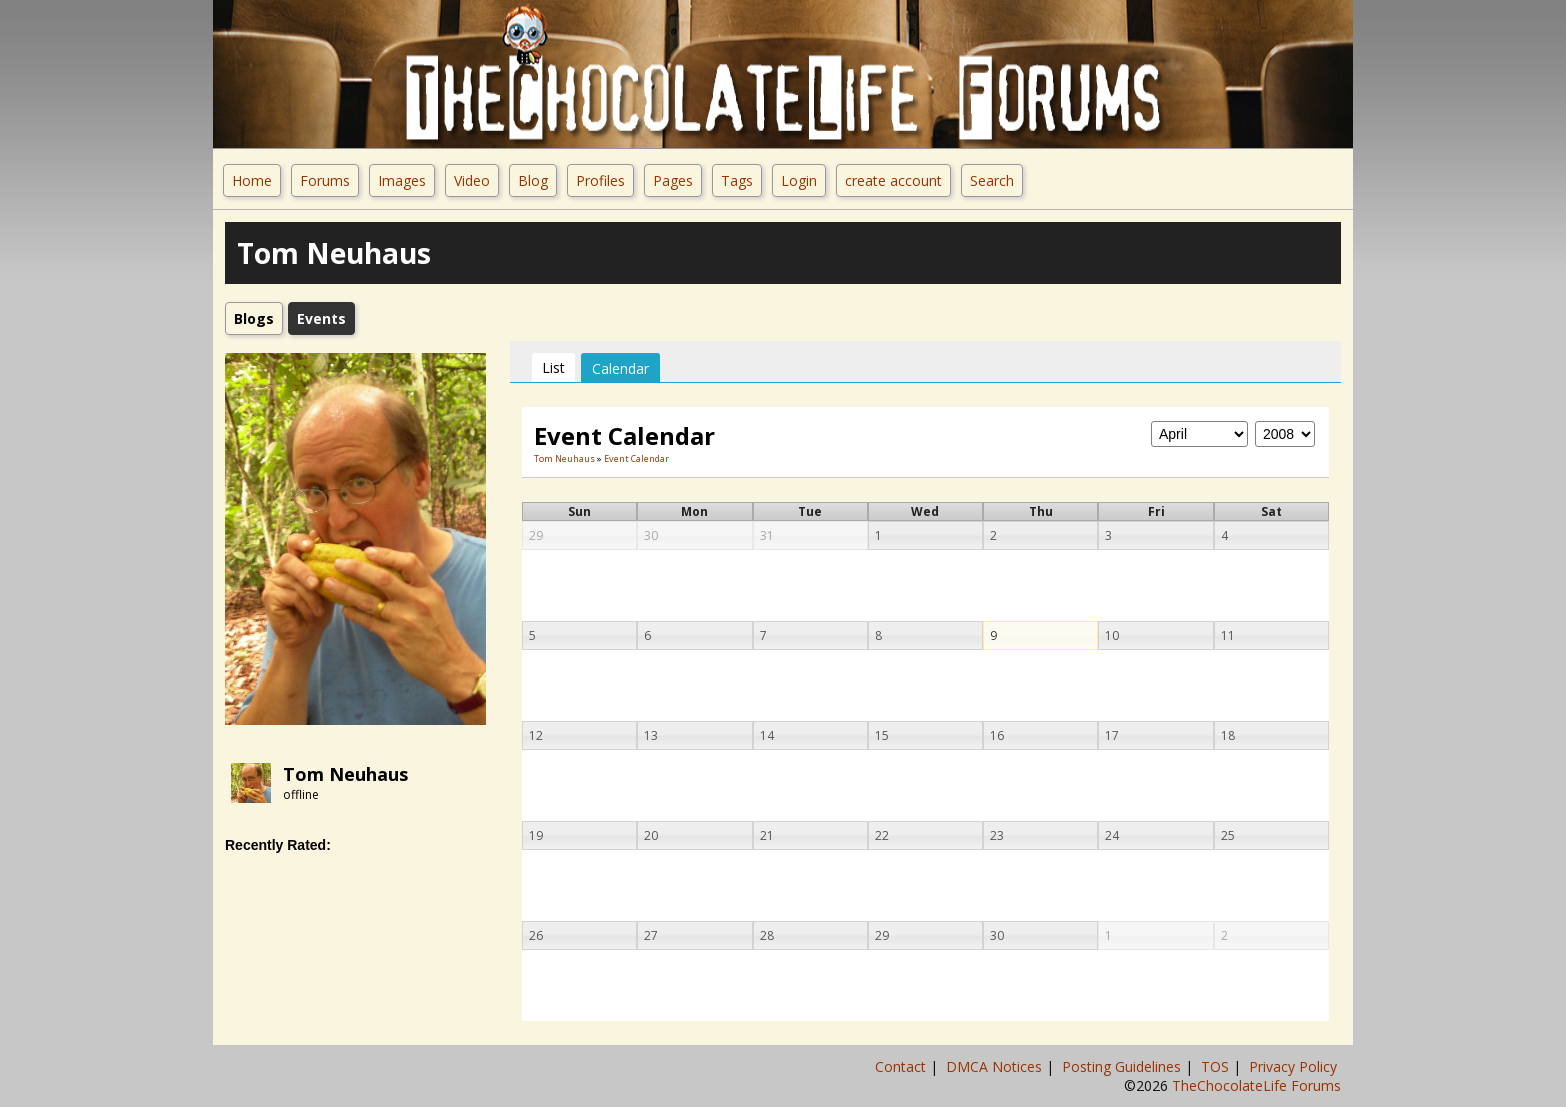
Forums (325, 180)
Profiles (600, 180)
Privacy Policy (1295, 1066)
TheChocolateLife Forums (1256, 1085)
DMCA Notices (996, 1066)
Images (402, 180)
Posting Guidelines (1123, 1066)
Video (472, 180)
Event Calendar (636, 458)
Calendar (620, 368)
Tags (737, 180)
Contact (902, 1066)
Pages (673, 180)
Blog (533, 180)
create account (893, 180)
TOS (1217, 1066)
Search (992, 180)
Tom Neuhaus (345, 774)
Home (252, 180)
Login (799, 180)
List (553, 367)
